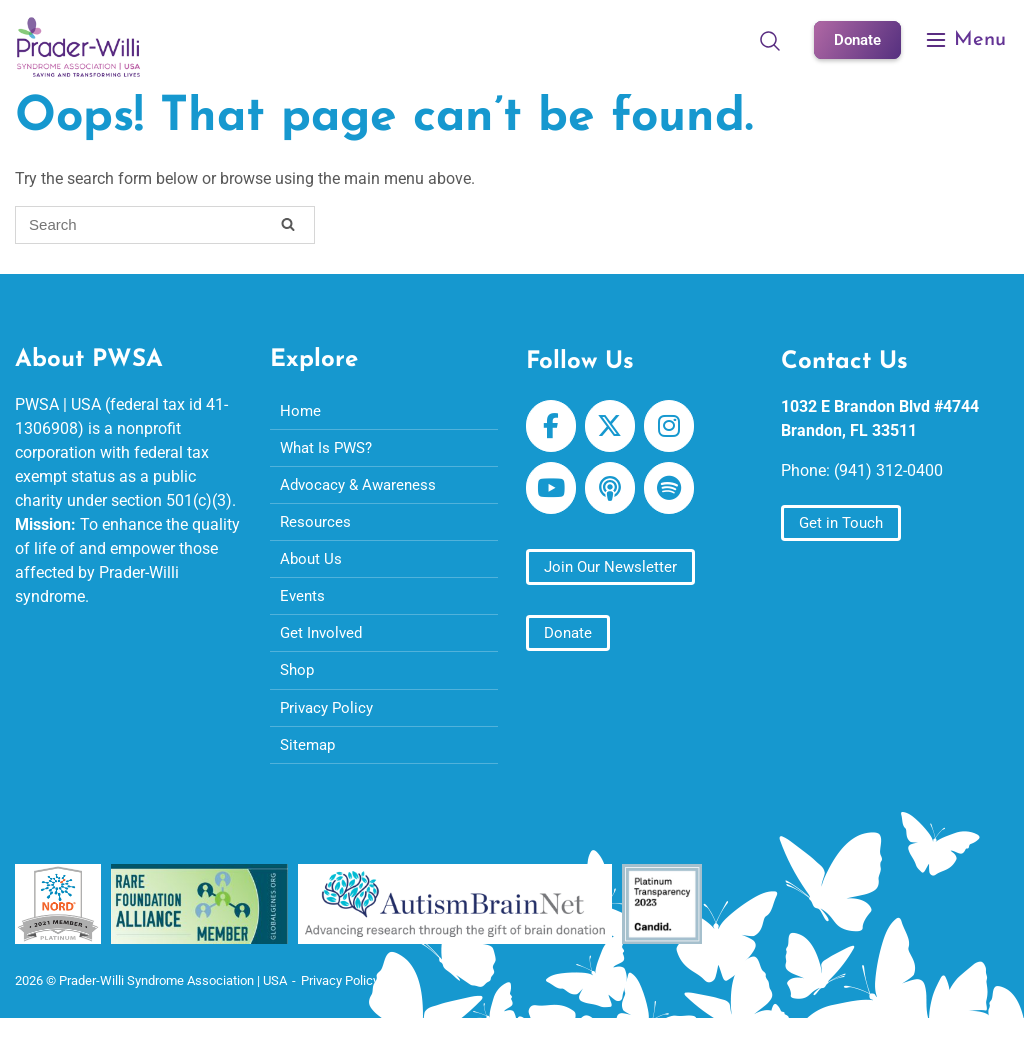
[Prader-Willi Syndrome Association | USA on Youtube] (552, 496)
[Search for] (165, 225)
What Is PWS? (329, 451)
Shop (298, 685)
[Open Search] (766, 40)
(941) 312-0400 (888, 471)
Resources (316, 529)
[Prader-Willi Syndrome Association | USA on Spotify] (676, 496)
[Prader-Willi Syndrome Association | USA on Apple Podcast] (614, 496)
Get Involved (323, 646)
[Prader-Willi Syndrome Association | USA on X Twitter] (614, 429)
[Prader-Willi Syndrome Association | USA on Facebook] (552, 429)
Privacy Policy (329, 724)
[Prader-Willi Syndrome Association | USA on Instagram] (676, 429)
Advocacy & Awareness (362, 490)
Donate (855, 39)
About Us (312, 568)
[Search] (288, 228)
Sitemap (309, 763)
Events (303, 607)
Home (301, 412)
